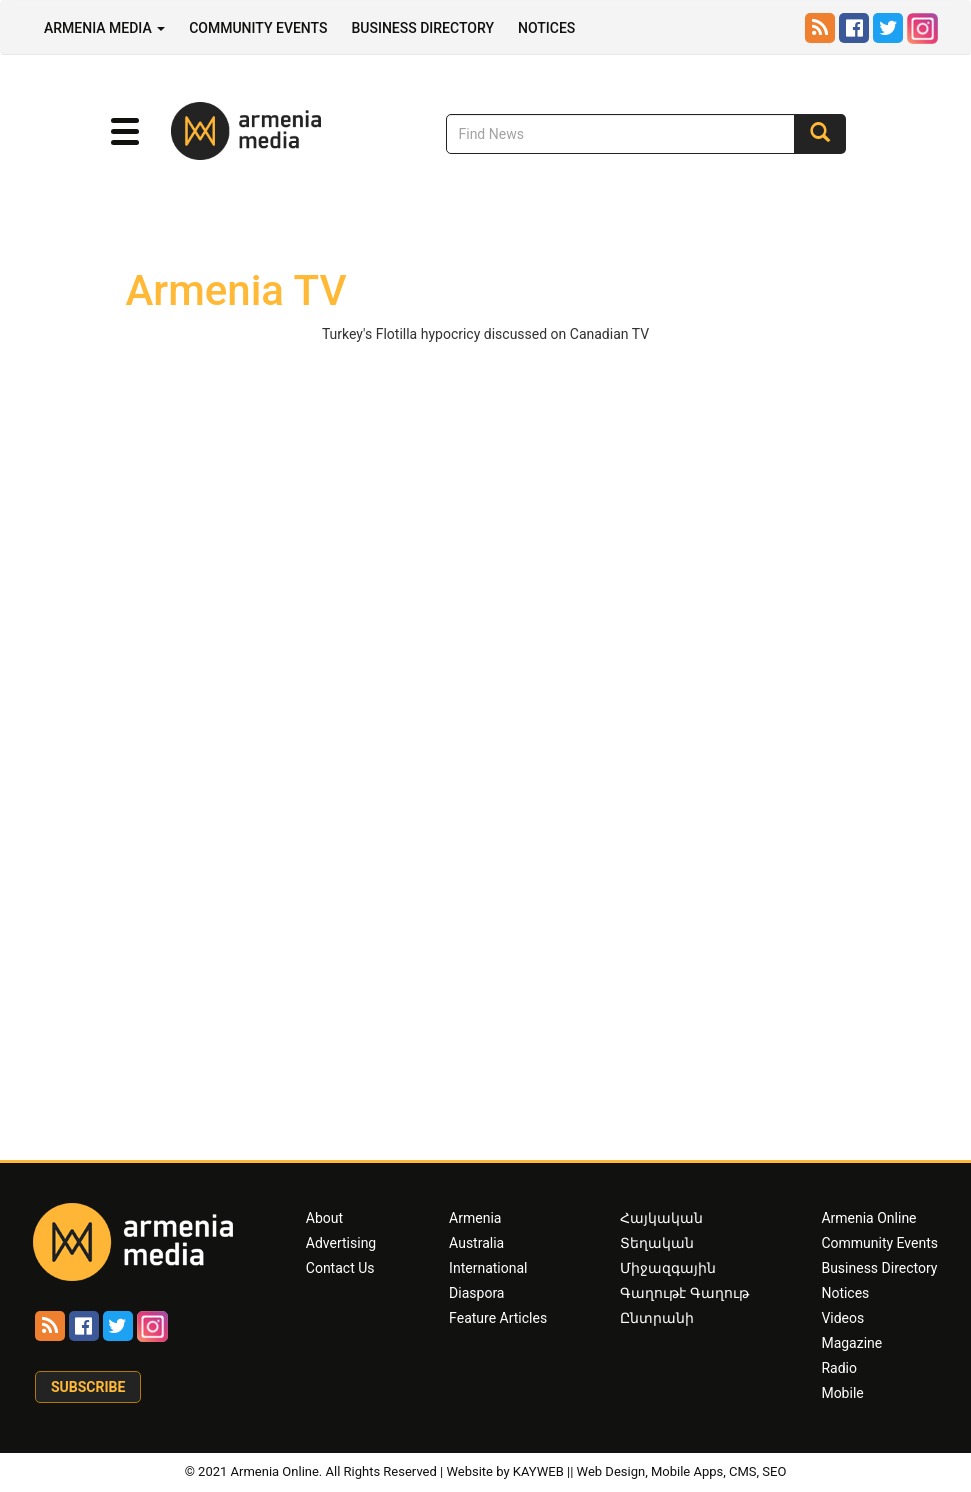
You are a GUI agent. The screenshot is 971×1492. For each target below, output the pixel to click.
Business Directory (422, 28)
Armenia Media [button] (104, 28)
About (324, 1218)
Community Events (258, 28)
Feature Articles (498, 1318)
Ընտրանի (657, 1318)
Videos (842, 1318)
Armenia (475, 1218)
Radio (839, 1368)
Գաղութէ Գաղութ (684, 1293)
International (488, 1268)
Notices (546, 28)
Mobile (842, 1393)
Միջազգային (668, 1268)
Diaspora (476, 1293)
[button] (125, 132)
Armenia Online (868, 1218)
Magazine (851, 1343)
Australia (476, 1243)
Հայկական (661, 1218)
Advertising (341, 1243)
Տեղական (657, 1243)
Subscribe (88, 1387)
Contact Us (340, 1268)
